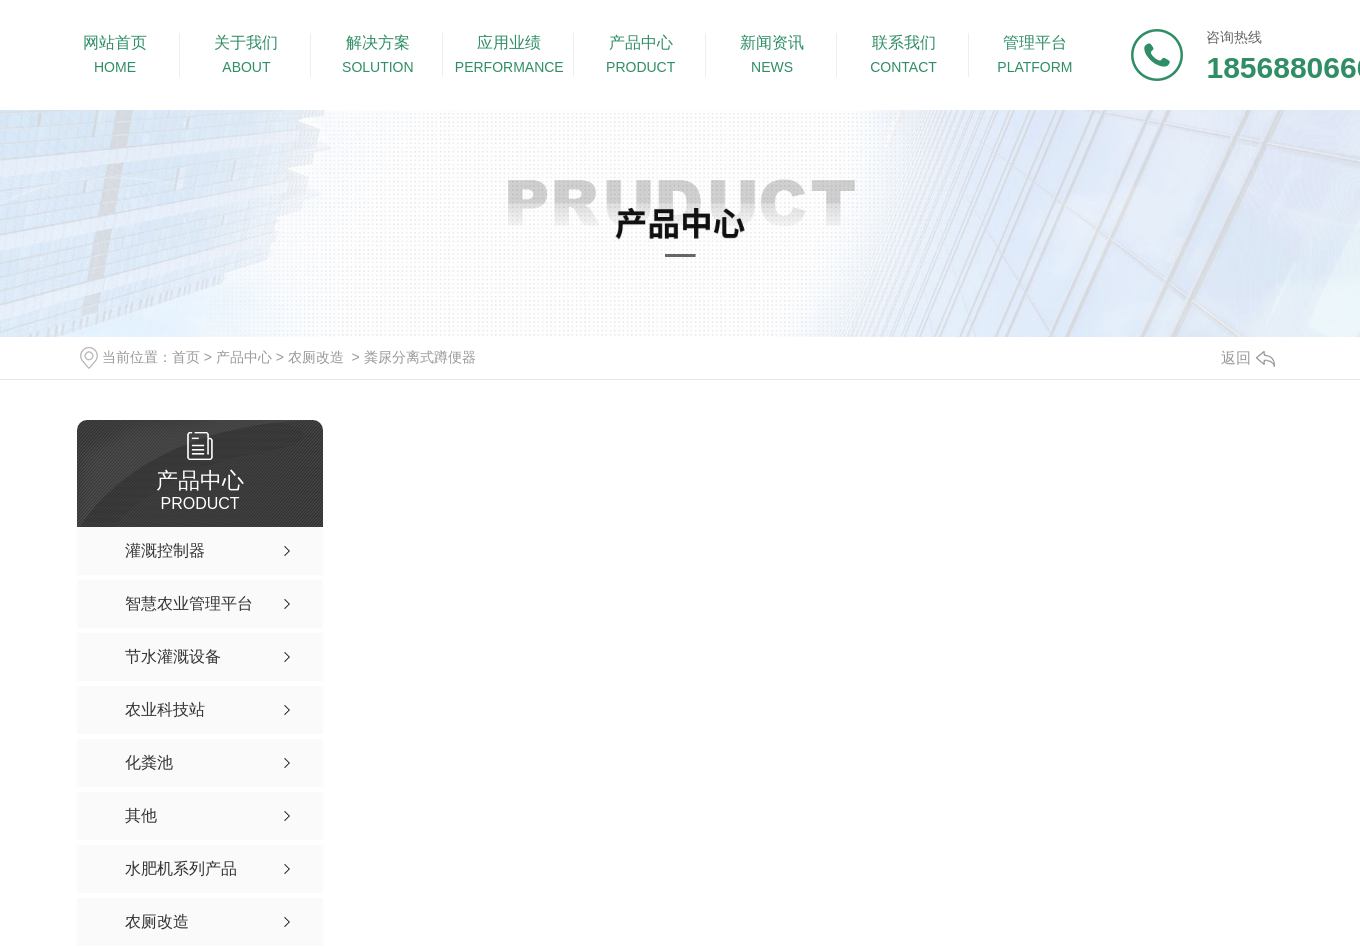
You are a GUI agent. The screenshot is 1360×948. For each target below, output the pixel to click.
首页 (186, 357)
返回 (1248, 357)
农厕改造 (316, 357)
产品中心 (244, 357)
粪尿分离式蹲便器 (420, 357)
